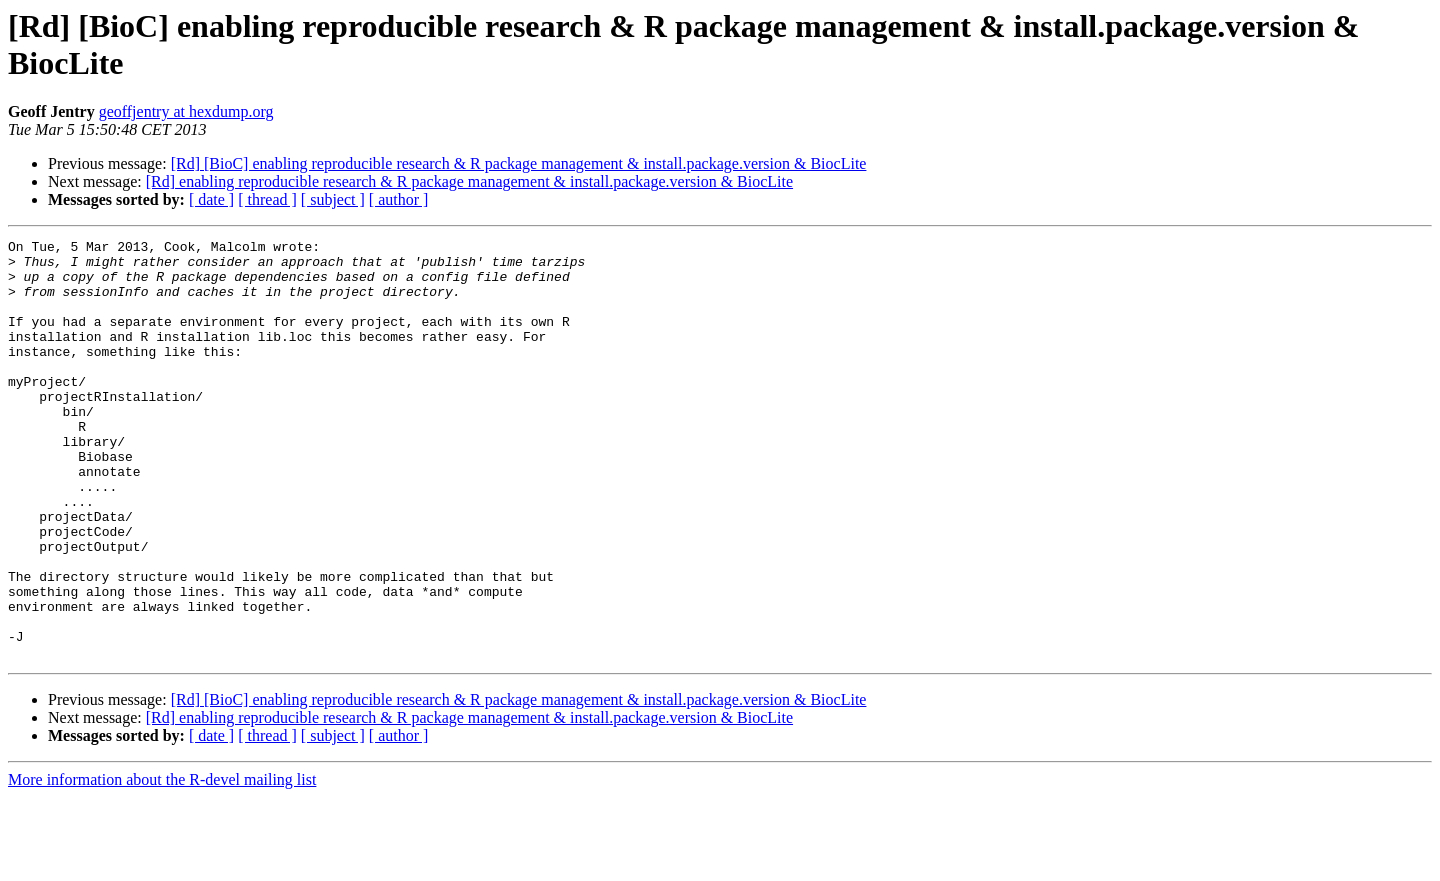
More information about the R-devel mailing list (162, 863)
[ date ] (211, 199)
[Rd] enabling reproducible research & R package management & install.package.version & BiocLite (469, 181)
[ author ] (399, 199)
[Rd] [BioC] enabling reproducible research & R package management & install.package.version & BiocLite (519, 163)
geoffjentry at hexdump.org (186, 111)
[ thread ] (267, 199)
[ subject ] (333, 199)
